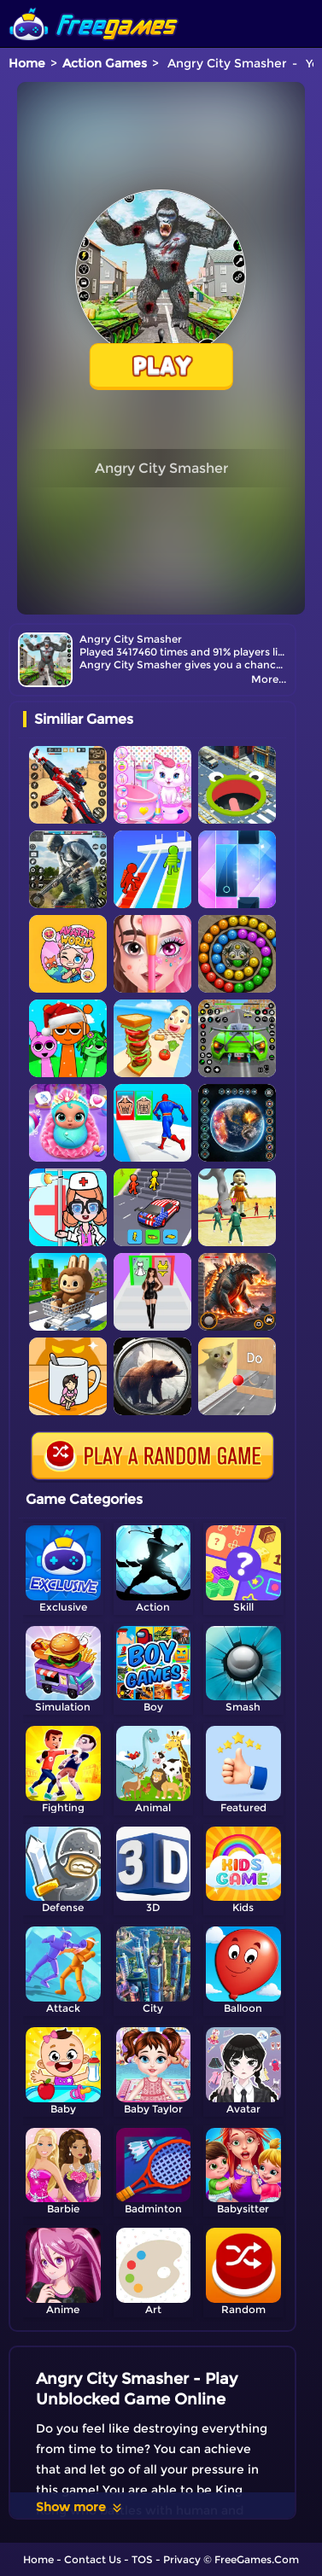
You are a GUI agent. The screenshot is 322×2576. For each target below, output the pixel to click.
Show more (80, 2507)
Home (27, 63)
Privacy (182, 2559)
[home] (94, 6)
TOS (142, 2559)
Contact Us (92, 2559)
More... (268, 679)
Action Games (104, 63)
